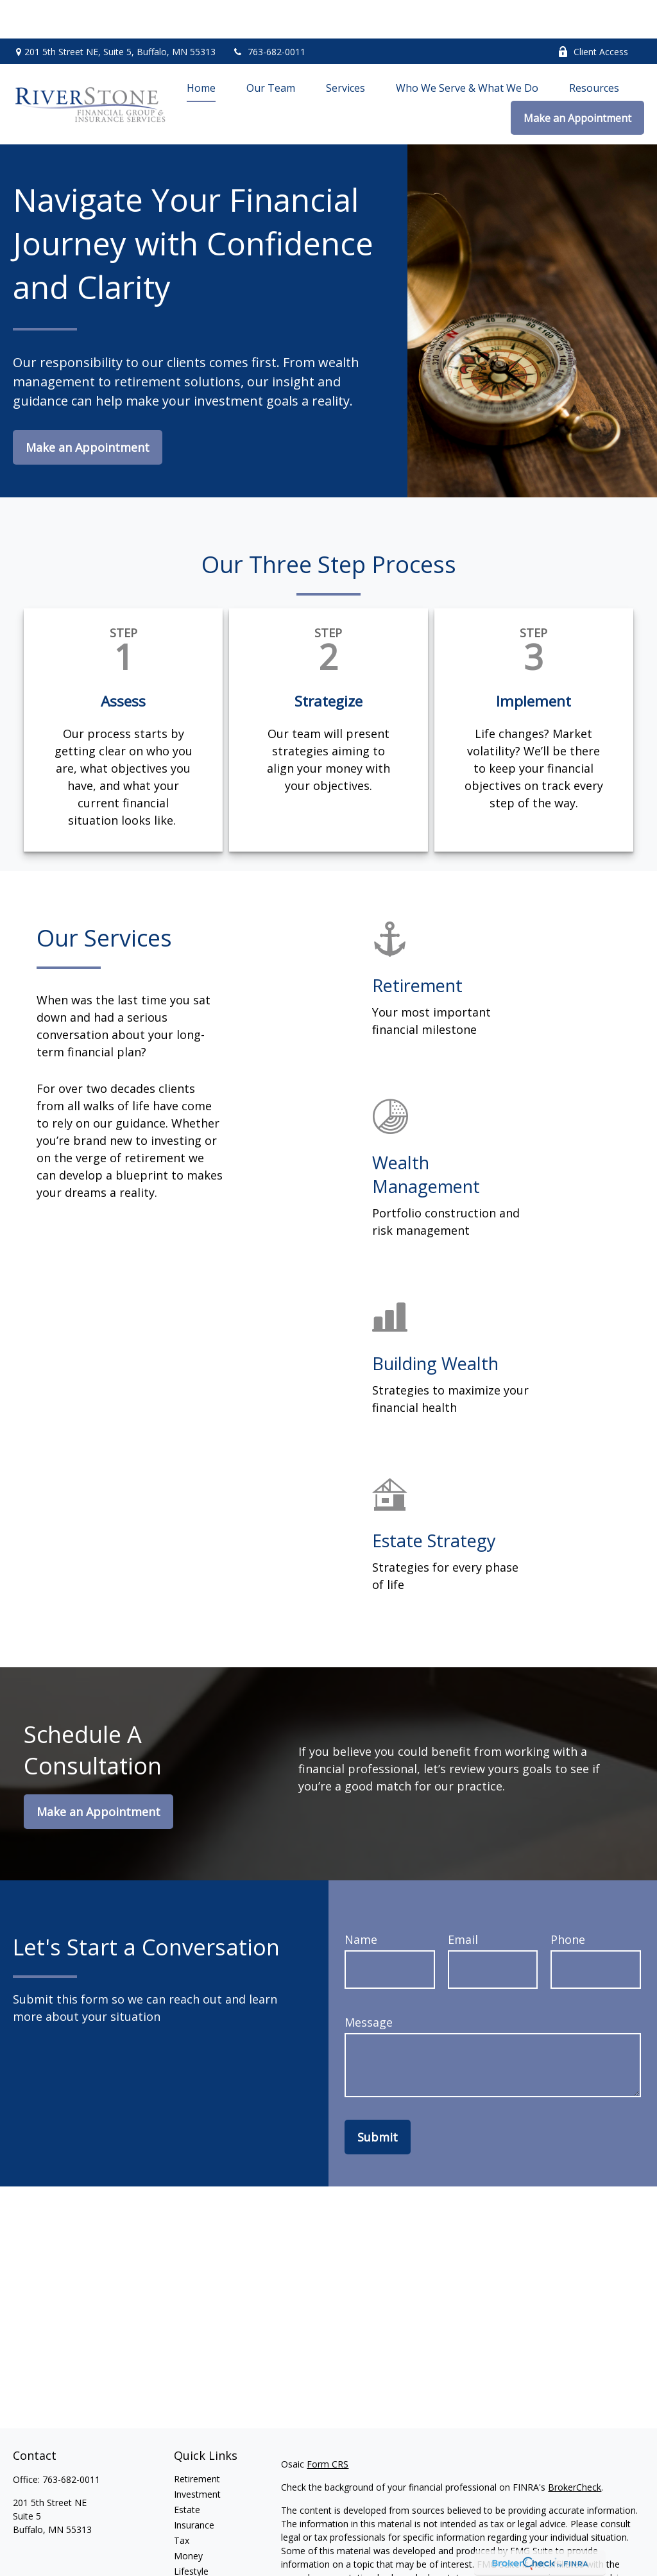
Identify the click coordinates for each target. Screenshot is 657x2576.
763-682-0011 (268, 13)
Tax (181, 2502)
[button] (201, 48)
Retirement (197, 2440)
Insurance (194, 2486)
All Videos (194, 2563)
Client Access (593, 13)
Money (188, 2517)
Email (463, 1901)
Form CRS (327, 2425)
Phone (567, 1901)
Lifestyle (191, 2533)
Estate (187, 2471)
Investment (197, 2456)
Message (369, 1983)
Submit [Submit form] (377, 2098)
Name (361, 1901)
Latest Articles (203, 2548)
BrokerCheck (574, 2449)
